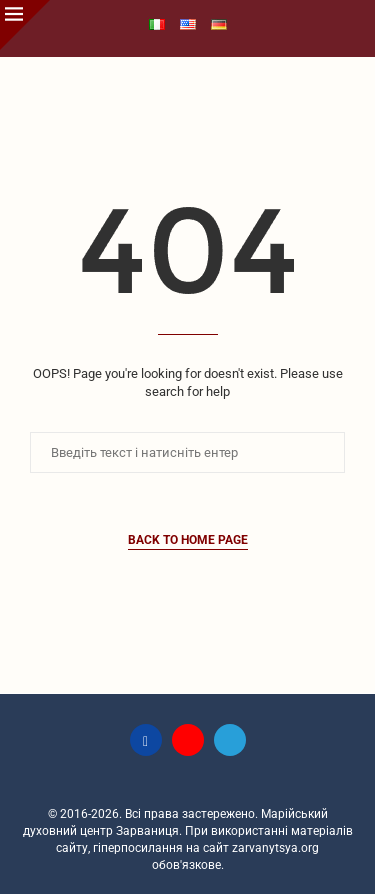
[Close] (25, 25)
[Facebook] (146, 740)
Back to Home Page (188, 540)
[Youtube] (188, 740)
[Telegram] (230, 740)
